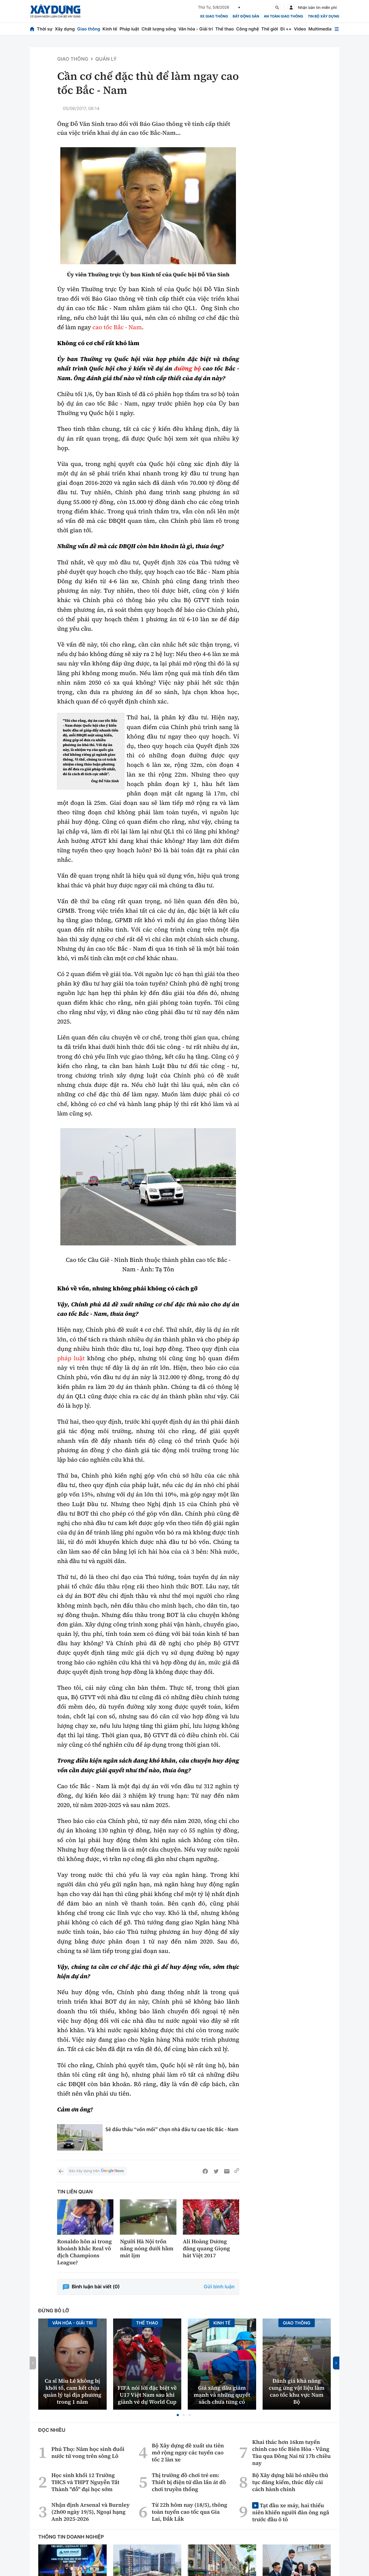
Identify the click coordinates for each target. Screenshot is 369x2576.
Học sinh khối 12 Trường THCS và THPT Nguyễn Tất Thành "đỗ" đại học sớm (85, 2482)
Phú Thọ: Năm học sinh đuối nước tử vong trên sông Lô (87, 2453)
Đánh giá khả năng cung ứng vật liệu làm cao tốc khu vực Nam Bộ (297, 2391)
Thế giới (269, 29)
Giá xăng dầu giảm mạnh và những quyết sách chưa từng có (222, 2394)
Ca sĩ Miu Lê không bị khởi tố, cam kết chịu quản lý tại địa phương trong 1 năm (72, 2391)
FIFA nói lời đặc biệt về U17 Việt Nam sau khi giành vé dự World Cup (147, 2394)
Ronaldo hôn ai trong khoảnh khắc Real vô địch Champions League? (84, 2252)
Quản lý (106, 59)
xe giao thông (214, 16)
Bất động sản (246, 16)
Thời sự (45, 29)
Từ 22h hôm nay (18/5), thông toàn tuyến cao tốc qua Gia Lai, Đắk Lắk (189, 2511)
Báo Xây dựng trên (96, 2171)
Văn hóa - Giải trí (195, 29)
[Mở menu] (336, 29)
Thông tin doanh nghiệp (71, 2537)
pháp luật (71, 1358)
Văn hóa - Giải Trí (72, 2323)
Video (300, 29)
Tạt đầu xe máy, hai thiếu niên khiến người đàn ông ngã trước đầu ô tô (290, 2512)
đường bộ (187, 369)
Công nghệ (247, 29)
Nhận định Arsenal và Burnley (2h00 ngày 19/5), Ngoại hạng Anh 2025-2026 (90, 2511)
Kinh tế (110, 29)
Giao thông (88, 29)
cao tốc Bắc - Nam (117, 327)
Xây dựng (65, 29)
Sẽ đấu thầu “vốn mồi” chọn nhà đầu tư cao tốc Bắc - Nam (171, 2129)
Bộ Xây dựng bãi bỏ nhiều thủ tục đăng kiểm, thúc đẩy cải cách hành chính (290, 2482)
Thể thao (224, 29)
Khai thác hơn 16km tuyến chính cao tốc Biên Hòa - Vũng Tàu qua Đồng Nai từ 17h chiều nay (291, 2452)
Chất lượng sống (158, 29)
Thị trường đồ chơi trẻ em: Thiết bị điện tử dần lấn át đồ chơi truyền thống (189, 2482)
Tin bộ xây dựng (323, 16)
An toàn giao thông (283, 16)
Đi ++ (285, 29)
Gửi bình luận (219, 2287)
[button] (178, 2415)
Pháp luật (129, 29)
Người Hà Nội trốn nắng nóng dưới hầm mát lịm (146, 2248)
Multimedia (320, 29)
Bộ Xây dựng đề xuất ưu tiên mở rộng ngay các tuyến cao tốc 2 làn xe (188, 2452)
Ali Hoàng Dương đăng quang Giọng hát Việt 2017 (206, 2248)
